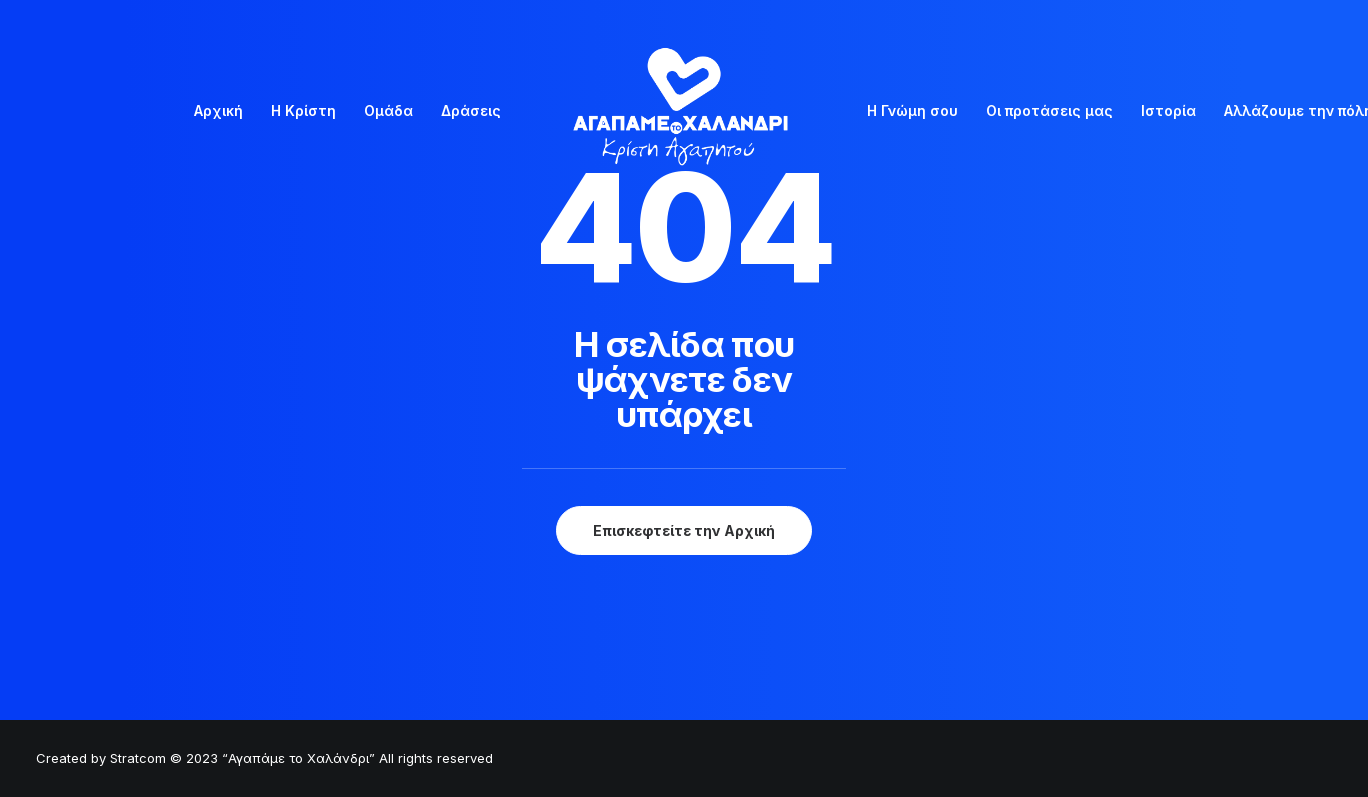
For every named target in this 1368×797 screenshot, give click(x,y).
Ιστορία (1168, 110)
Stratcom (138, 758)
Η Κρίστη (303, 110)
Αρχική (218, 110)
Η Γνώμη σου (912, 110)
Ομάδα (388, 110)
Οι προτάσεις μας (1049, 110)
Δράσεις (471, 110)
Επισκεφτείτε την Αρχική (684, 530)
